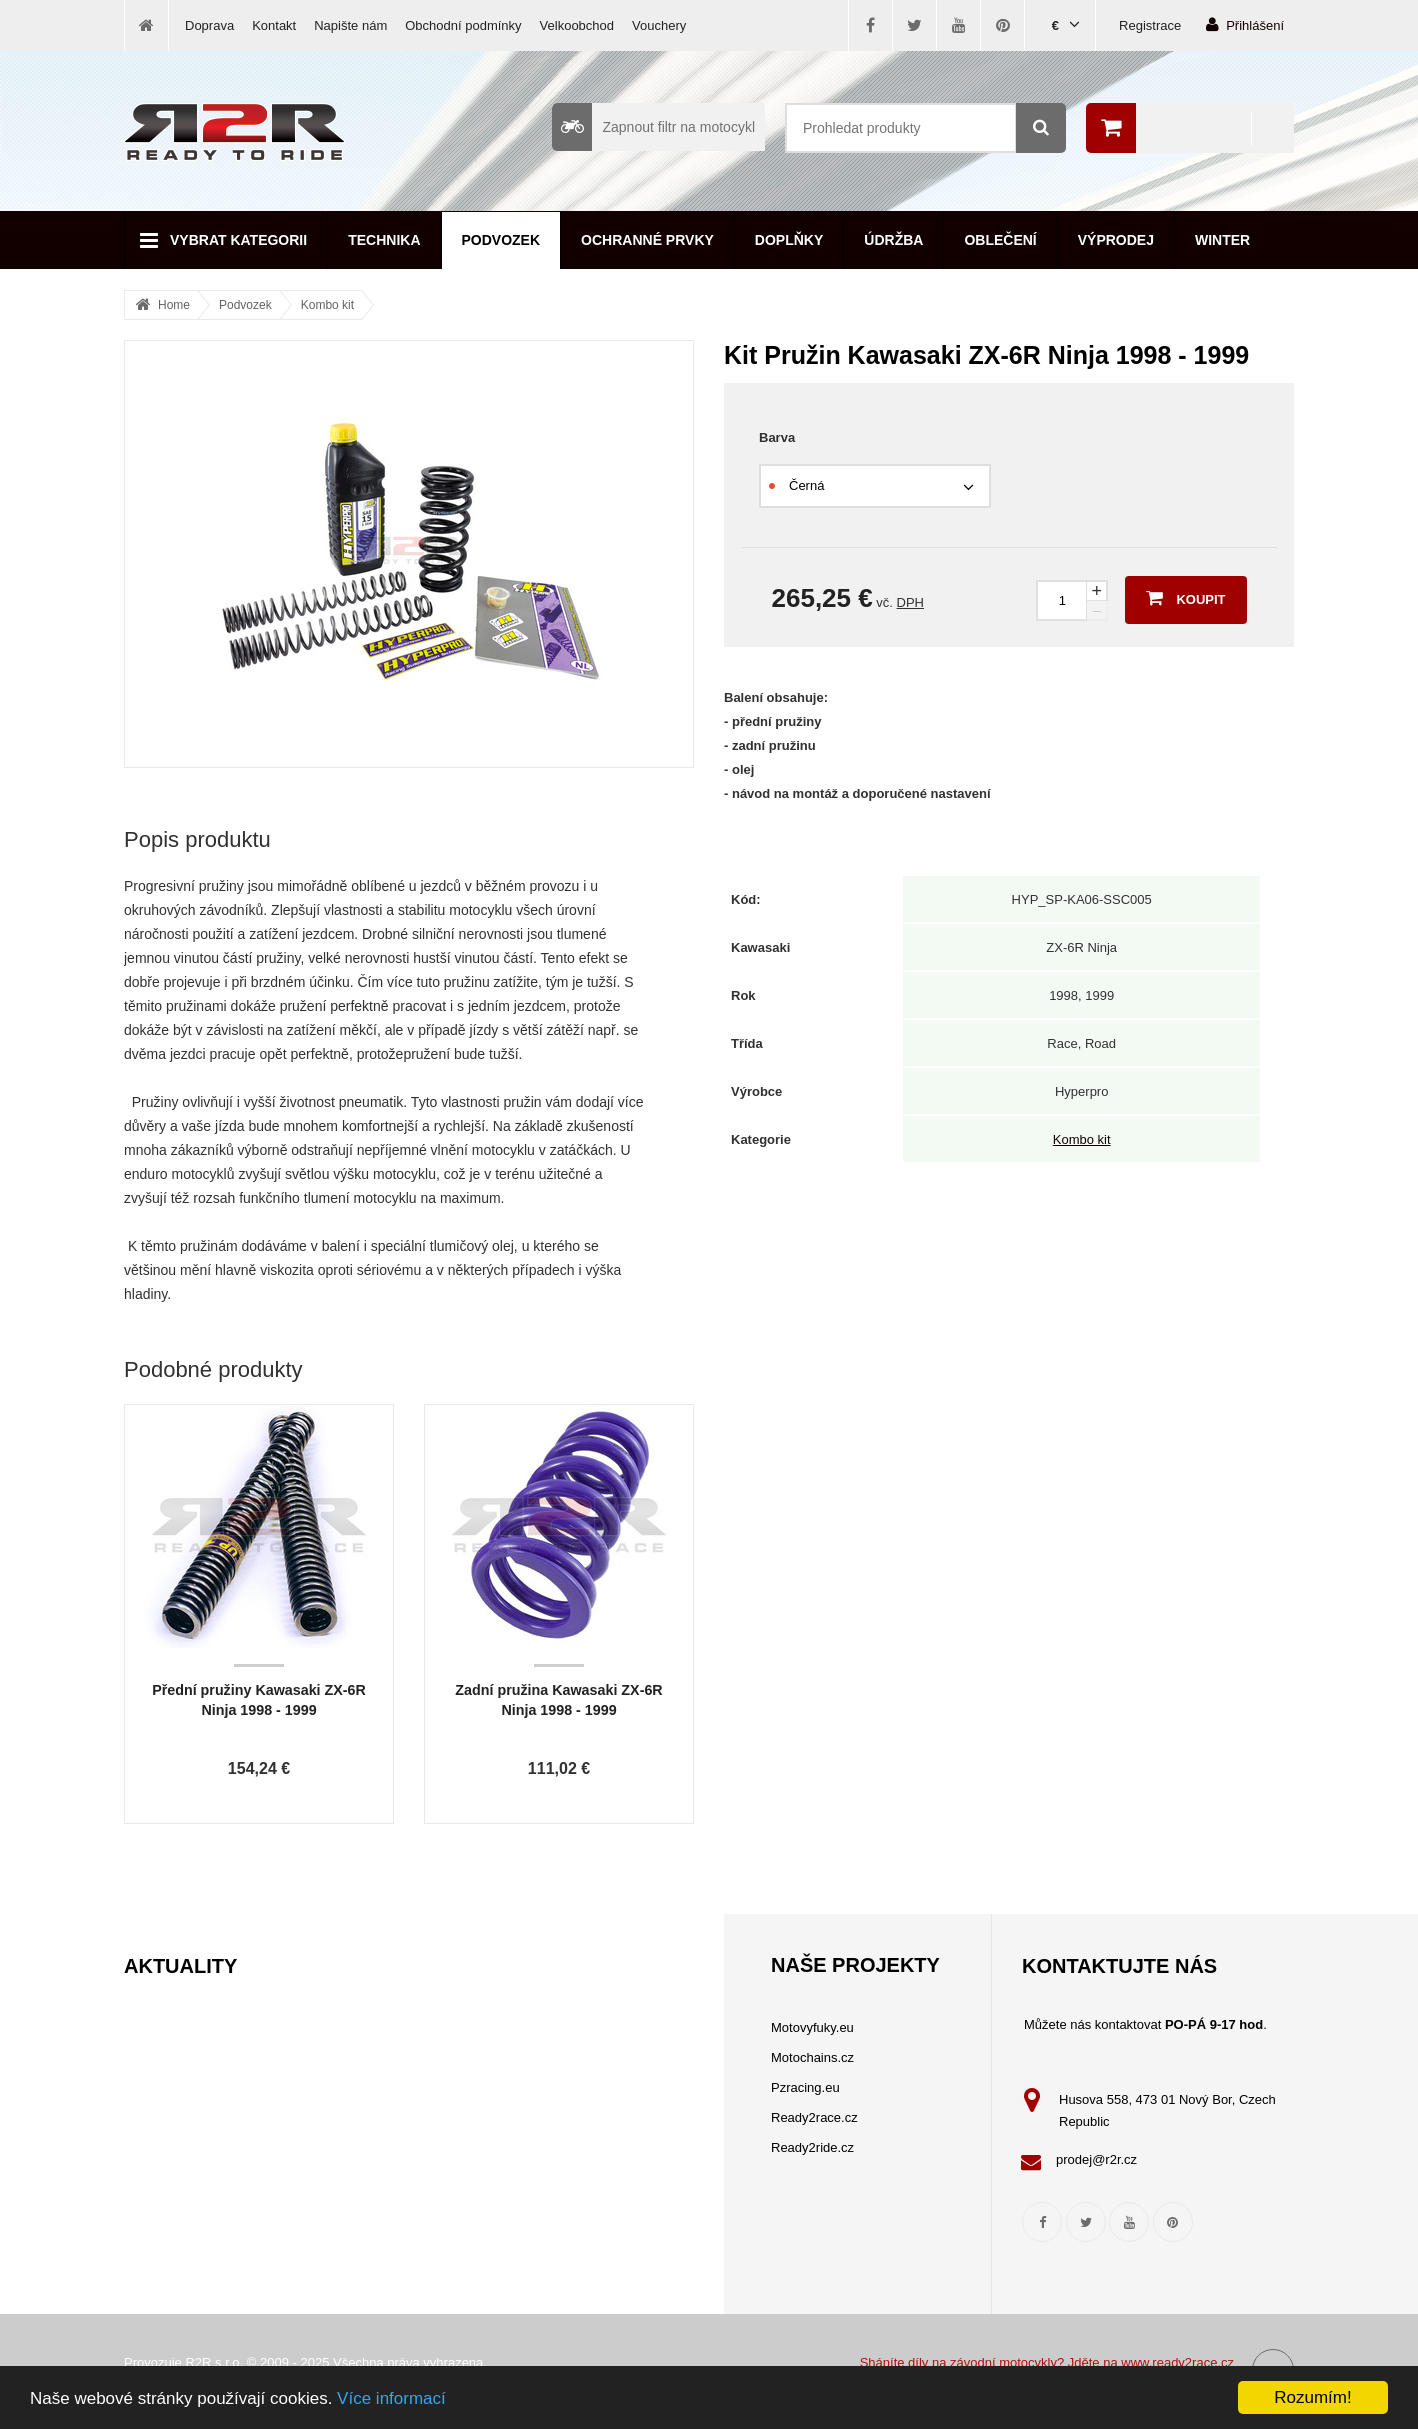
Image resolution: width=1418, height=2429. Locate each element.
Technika (384, 240)
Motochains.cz (812, 2057)
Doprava (209, 25)
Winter (1222, 240)
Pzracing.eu (805, 2087)
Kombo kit (327, 305)
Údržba (893, 240)
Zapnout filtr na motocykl (653, 127)
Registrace (1150, 25)
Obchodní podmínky (463, 25)
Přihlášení (1245, 24)
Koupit (1185, 598)
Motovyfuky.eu (812, 2027)
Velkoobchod (577, 25)
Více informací (391, 2398)
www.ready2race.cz (1177, 2362)
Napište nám (350, 25)
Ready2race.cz (814, 2117)
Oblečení (1000, 240)
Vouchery (659, 25)
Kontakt (274, 25)
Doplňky (789, 240)
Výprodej (1116, 240)
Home (174, 305)
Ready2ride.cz (812, 2147)
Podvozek (501, 240)
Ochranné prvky (647, 240)
